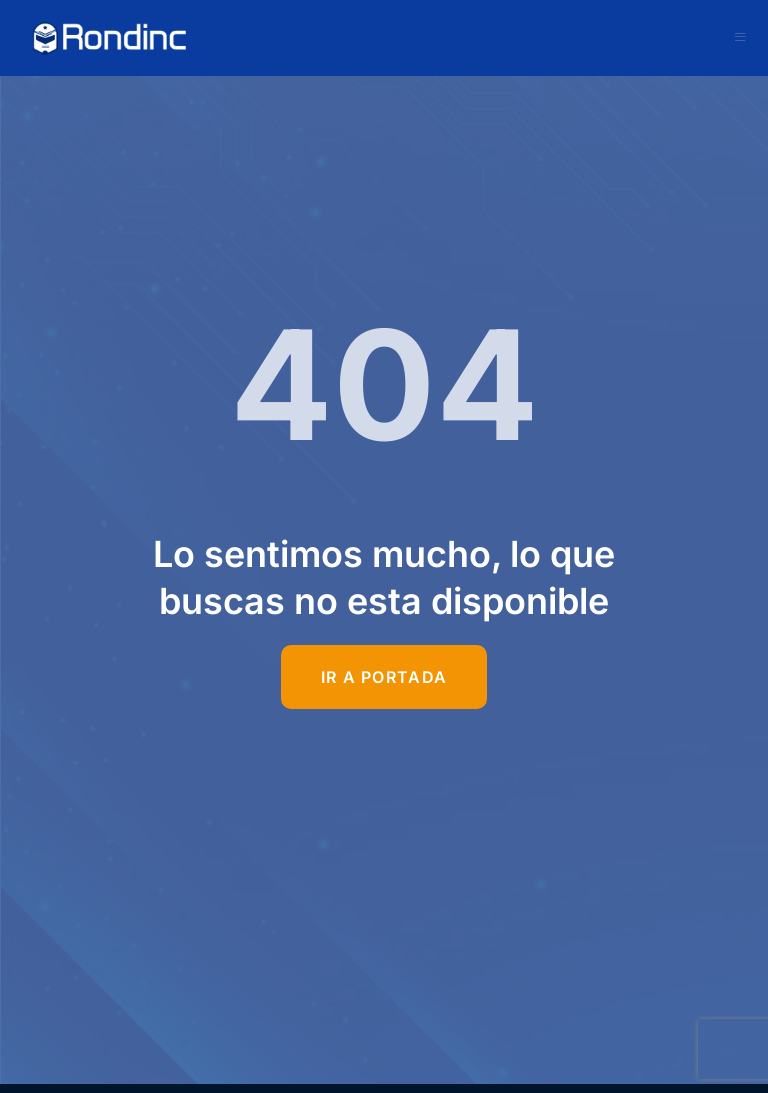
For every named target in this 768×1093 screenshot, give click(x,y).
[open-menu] (740, 38)
